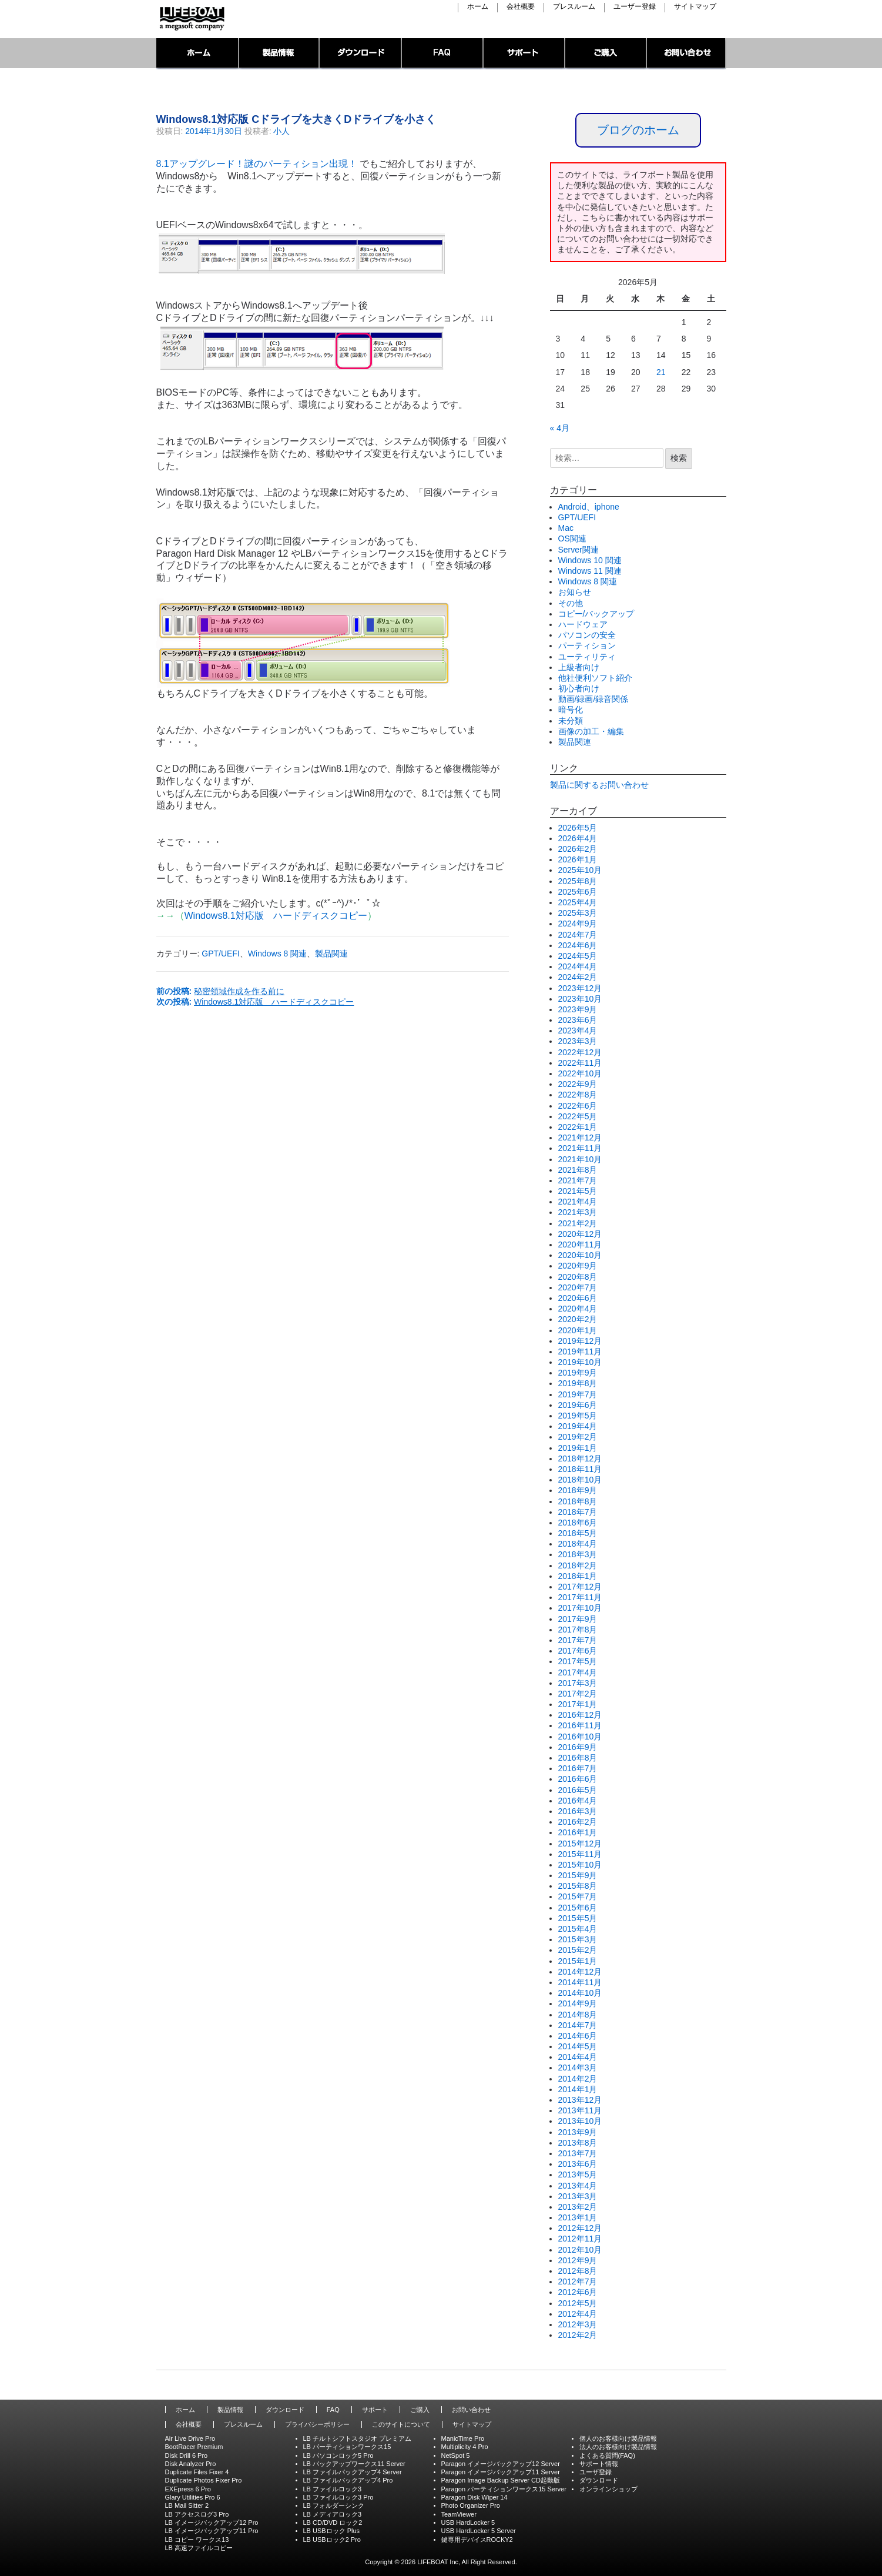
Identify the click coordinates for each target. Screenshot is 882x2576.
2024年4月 (578, 966)
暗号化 (570, 709)
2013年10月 (580, 2121)
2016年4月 (578, 1800)
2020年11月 (580, 1244)
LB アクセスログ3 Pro (197, 2514)
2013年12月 (580, 2100)
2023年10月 (580, 998)
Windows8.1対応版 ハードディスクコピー (276, 916)
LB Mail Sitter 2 (187, 2505)
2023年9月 (578, 1009)
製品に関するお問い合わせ (599, 784)
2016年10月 (580, 1736)
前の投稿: (220, 991)
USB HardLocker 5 (468, 2522)
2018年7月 (578, 1512)
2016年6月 (578, 1779)
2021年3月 (578, 1212)
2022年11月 (580, 1063)
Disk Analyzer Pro (190, 2463)
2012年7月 (578, 2281)
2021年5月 (578, 1191)
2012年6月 (578, 2292)
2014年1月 (578, 2089)
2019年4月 (578, 1426)
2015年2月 (578, 1950)
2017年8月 (578, 1629)
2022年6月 (578, 1105)
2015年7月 (578, 1896)
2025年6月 (578, 891)
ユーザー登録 (634, 7)
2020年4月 (578, 1308)
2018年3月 (578, 1554)
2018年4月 (578, 1543)
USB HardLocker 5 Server (478, 2530)
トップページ (197, 53)
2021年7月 (578, 1180)
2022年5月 (578, 1116)
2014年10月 (580, 1993)
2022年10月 (580, 1073)
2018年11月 (580, 1469)
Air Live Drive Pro (190, 2438)
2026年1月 (578, 859)
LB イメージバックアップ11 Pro (212, 2530)
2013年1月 (578, 2217)
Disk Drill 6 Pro (186, 2455)
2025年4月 (578, 902)
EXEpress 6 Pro (188, 2489)
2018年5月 (578, 1533)
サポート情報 (598, 2463)
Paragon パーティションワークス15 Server (503, 2489)
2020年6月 (578, 1298)
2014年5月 (578, 2046)
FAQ (443, 53)
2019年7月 (578, 1394)
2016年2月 (578, 1821)
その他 (570, 603)
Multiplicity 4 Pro (464, 2446)
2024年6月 (578, 945)
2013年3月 (578, 2196)
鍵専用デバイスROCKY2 (477, 2539)
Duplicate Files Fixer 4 (197, 2471)
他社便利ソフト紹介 (595, 678)
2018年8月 (578, 1501)
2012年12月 (580, 2228)
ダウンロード (361, 53)
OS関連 (572, 538)
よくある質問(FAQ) (607, 2455)
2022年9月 (578, 1084)
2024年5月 (578, 956)
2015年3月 (578, 1939)
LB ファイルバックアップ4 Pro (348, 2480)
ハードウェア (583, 624)
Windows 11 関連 (590, 571)
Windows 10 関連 (590, 560)
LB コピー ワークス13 (197, 2539)
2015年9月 (578, 1875)
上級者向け (578, 667)
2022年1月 (578, 1127)
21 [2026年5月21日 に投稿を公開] (661, 372)
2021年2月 (578, 1223)
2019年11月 (580, 1351)
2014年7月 (578, 2025)
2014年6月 (578, 2035)
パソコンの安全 (587, 635)
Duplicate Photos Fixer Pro (203, 2480)
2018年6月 (578, 1522)
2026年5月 (578, 827)
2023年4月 (578, 1030)
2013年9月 (578, 2132)
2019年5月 (578, 1415)
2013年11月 (580, 2110)
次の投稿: (255, 1001)
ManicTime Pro (463, 2438)
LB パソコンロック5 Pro (338, 2455)
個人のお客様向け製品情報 (618, 2438)
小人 (281, 131)
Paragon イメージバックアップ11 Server (500, 2471)
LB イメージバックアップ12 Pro (212, 2522)
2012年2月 (578, 2335)
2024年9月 (578, 923)
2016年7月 (578, 1768)
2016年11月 (580, 1725)
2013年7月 (578, 2153)
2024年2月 (578, 977)
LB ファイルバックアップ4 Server (352, 2471)
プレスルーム (574, 7)
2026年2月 (578, 849)
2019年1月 (578, 1448)
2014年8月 (578, 2014)
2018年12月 (580, 1458)
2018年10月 (580, 1479)
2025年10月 (580, 870)
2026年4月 (578, 838)
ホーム (477, 7)
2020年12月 (580, 1234)
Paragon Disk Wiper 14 (474, 2497)
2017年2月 (578, 1693)
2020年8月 (578, 1277)
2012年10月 (580, 2249)
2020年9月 (578, 1265)
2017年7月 (578, 1640)
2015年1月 (578, 1961)
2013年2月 (578, 2207)
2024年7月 (578, 934)
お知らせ (574, 592)
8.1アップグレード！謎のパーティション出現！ (256, 164)
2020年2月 (578, 1319)
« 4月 (559, 428)
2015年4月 (578, 1928)
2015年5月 (578, 1918)
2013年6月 (578, 2164)
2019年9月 (578, 1372)
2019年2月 (578, 1436)
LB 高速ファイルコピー (199, 2547)
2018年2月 (578, 1565)
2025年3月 (578, 913)
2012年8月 (578, 2271)
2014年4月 (578, 2057)
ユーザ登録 (595, 2471)
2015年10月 (580, 1864)
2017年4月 (578, 1672)
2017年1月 (578, 1704)
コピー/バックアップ (596, 613)
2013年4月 (578, 2185)
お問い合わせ (686, 53)
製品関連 (331, 953)
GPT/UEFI (221, 953)
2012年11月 (580, 2238)
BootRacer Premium (194, 2446)
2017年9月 (578, 1619)
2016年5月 (578, 1790)
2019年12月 (580, 1341)
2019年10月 (580, 1362)
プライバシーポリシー (317, 2424)
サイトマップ (695, 7)
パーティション (587, 645)
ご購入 (606, 53)
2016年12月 (580, 1714)
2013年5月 (578, 2174)
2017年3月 (578, 1683)
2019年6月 (578, 1405)
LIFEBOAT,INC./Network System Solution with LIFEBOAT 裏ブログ (190, 19)
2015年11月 (580, 1854)
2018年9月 (578, 1490)
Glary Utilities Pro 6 (192, 2497)
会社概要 (521, 7)
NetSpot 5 (455, 2455)
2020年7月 (578, 1287)
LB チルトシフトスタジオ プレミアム (357, 2438)
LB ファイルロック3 (332, 2489)
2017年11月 (580, 1597)
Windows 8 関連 (277, 953)
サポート (524, 53)
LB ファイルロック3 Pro (338, 2497)
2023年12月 (580, 988)
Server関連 (578, 549)
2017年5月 (578, 1661)
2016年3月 (578, 1811)
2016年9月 (578, 1747)
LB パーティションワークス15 (347, 2446)
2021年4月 (578, 1201)
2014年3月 (578, 2067)
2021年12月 (580, 1137)
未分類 (570, 720)
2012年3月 (578, 2324)
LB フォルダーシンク (334, 2505)
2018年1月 (578, 1576)
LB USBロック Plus (331, 2530)
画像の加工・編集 (591, 731)
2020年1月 (578, 1330)
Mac (566, 528)
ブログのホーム (638, 129)
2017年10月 (580, 1607)
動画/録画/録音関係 (593, 699)
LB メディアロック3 (332, 2514)
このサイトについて (401, 2424)
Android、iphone (588, 506)
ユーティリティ (587, 656)
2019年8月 (578, 1383)
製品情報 (279, 53)
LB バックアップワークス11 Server (354, 2463)
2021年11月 (580, 1148)
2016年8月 (578, 1757)
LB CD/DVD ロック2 (333, 2522)
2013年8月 (578, 2142)
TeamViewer (459, 2514)
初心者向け (578, 688)
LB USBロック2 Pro (332, 2539)
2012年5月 (578, 2303)
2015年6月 (578, 1907)
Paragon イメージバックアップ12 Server (500, 2463)
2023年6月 (578, 1020)
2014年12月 (580, 1971)
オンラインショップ (608, 2489)
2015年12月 (580, 1843)
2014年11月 (580, 1982)
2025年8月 (578, 881)
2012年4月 (578, 2314)
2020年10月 (580, 1255)
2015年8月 (578, 1886)
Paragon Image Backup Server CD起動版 (500, 2480)
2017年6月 (578, 1650)
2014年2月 (578, 2078)
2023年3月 (578, 1041)
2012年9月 (578, 2260)
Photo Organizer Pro (470, 2505)
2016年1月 (578, 1832)
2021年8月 (578, 1170)
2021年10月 (580, 1159)
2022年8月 (578, 1094)
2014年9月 (578, 2003)
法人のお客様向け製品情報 (618, 2446)
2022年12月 (580, 1052)
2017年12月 (580, 1586)
